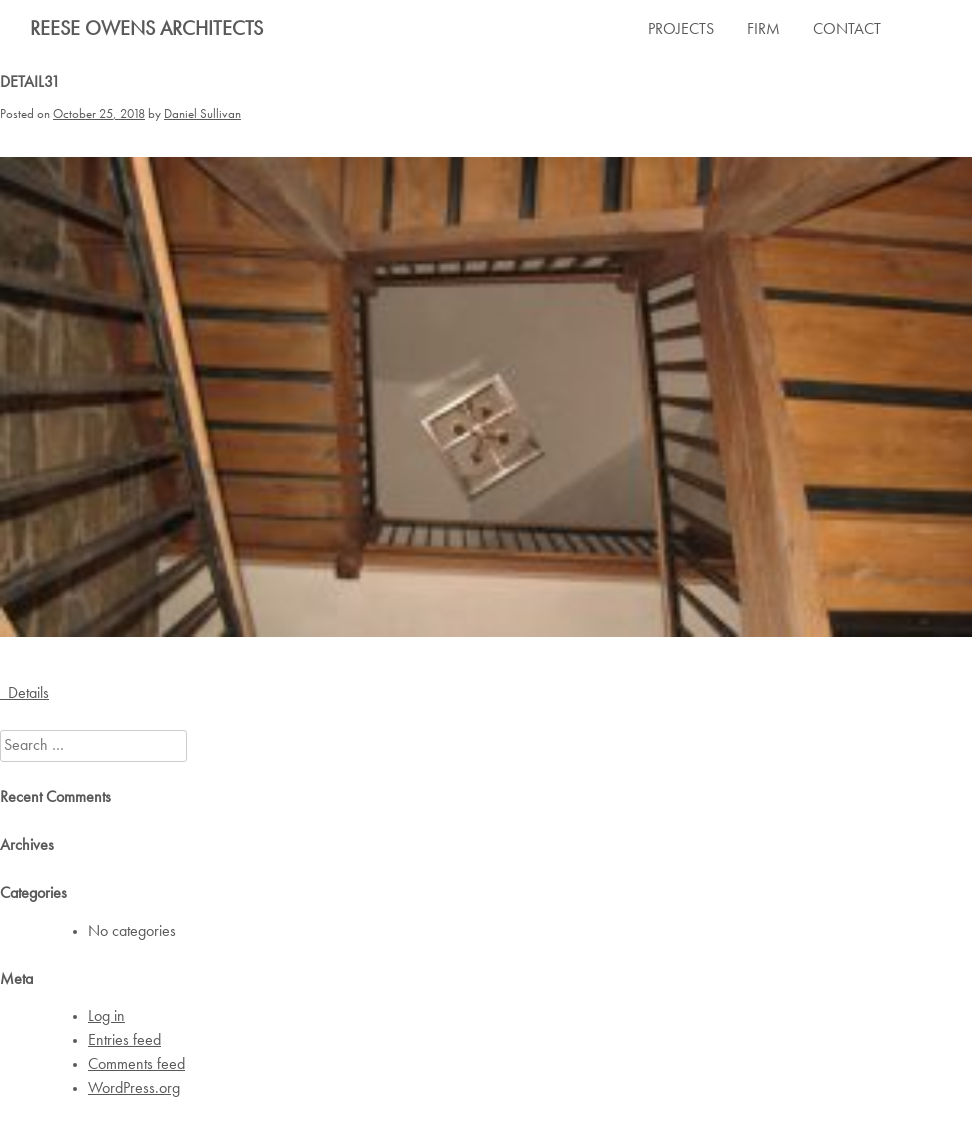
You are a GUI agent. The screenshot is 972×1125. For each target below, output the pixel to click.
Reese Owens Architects (146, 30)
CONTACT (847, 30)
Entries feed (124, 1041)
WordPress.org (134, 1089)
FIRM (763, 30)
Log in (106, 1017)
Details (24, 694)
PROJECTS (681, 30)
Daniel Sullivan (202, 114)
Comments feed (136, 1065)
